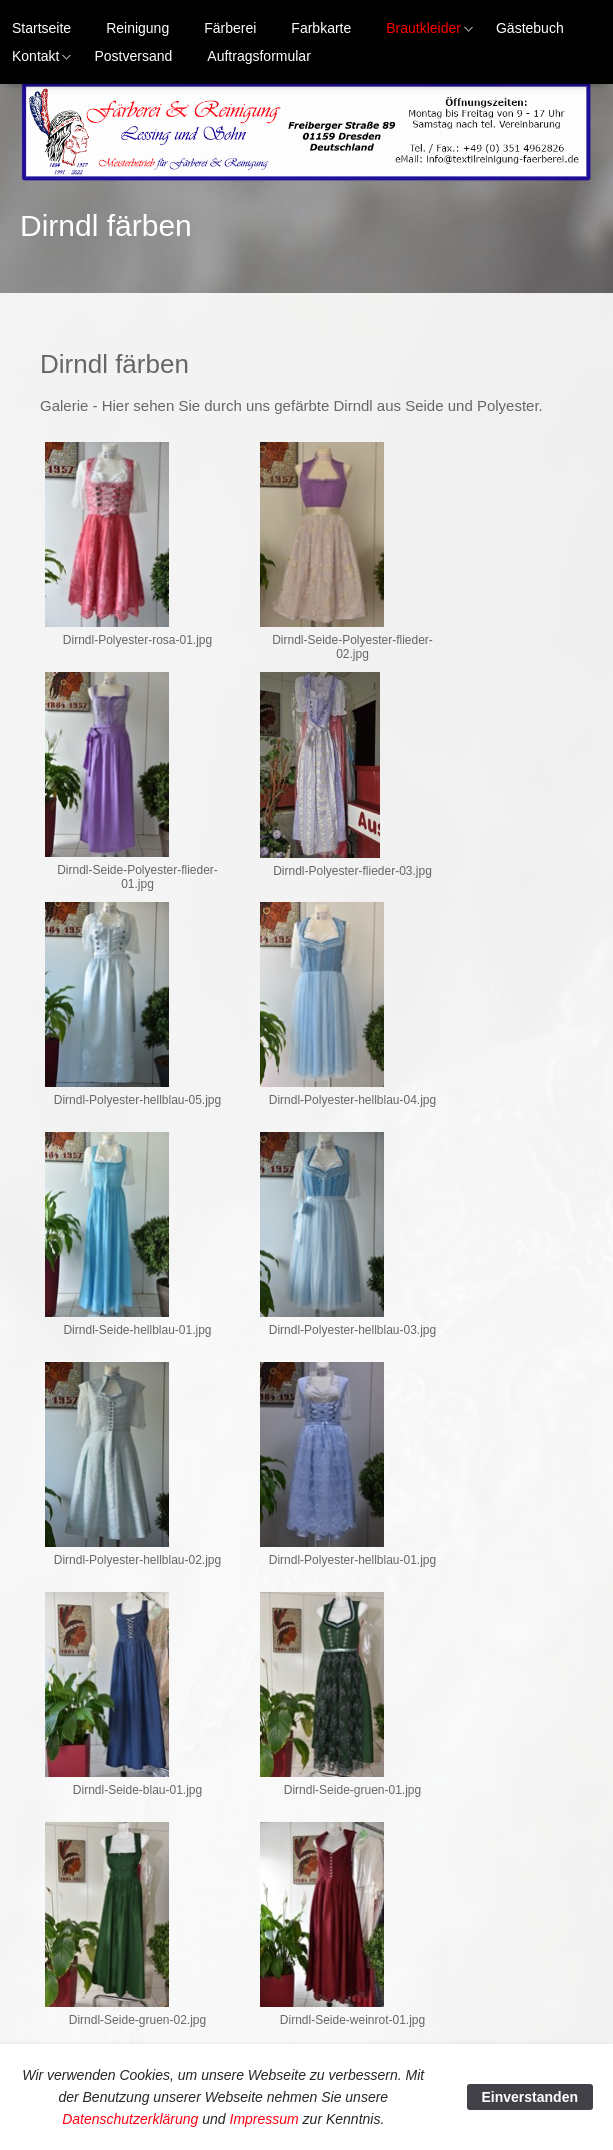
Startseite (41, 28)
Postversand (133, 56)
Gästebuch (530, 28)
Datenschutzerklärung (130, 2119)
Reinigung (137, 28)
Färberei (230, 28)
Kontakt (29, 59)
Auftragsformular (258, 56)
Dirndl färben (106, 225)
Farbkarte (321, 28)
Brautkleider (417, 31)
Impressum (264, 2119)
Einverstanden (530, 2097)
